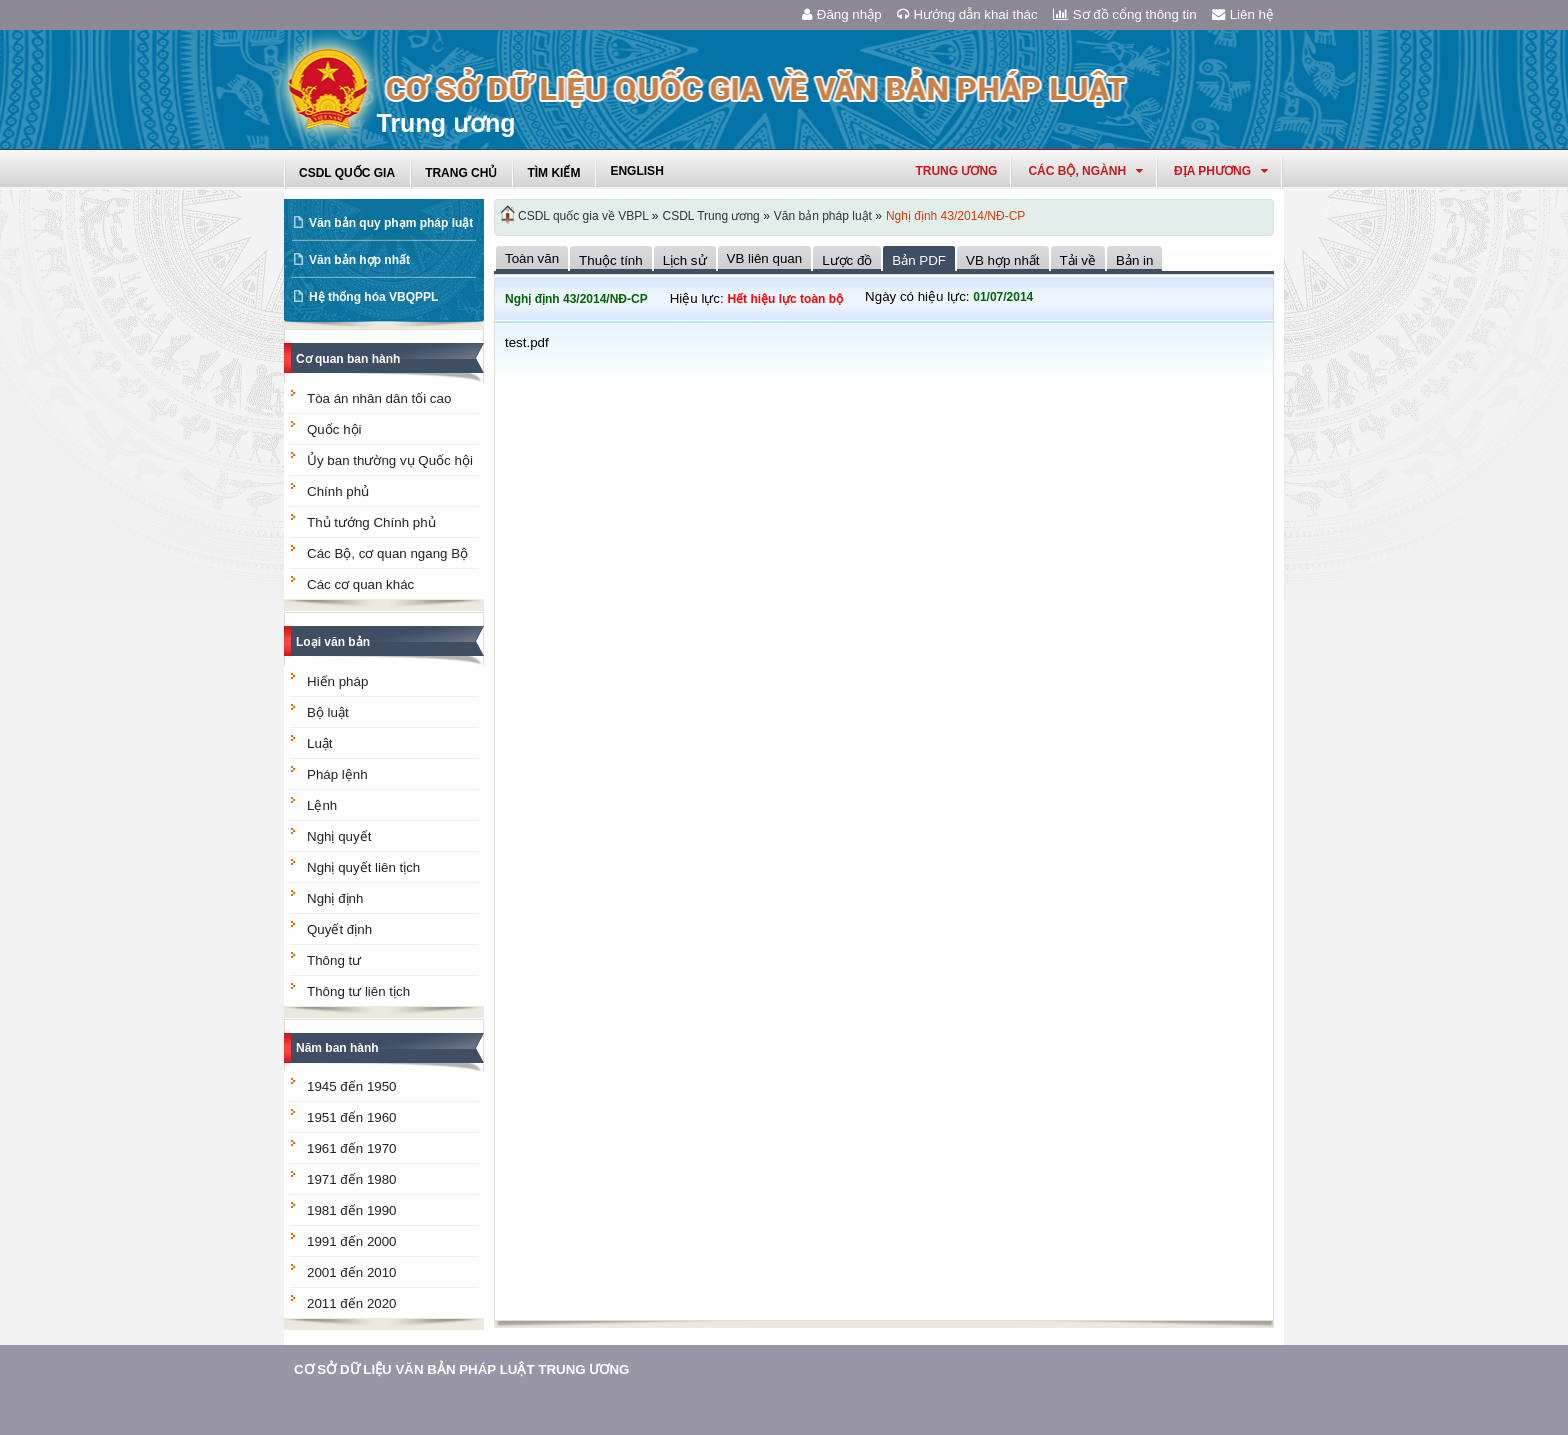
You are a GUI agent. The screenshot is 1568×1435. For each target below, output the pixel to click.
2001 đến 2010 (352, 1272)
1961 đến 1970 (352, 1148)
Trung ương (956, 171)
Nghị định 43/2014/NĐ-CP (955, 216)
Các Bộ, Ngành (1085, 171)
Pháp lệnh (337, 774)
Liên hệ (1243, 14)
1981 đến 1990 (352, 1210)
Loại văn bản (333, 642)
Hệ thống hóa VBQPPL (373, 297)
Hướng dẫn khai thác (967, 14)
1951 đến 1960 (352, 1117)
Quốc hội (334, 429)
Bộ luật (328, 712)
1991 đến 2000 (352, 1241)
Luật (320, 743)
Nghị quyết (339, 836)
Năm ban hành (337, 1048)
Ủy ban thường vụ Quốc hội (390, 460)
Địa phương (1221, 171)
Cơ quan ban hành (348, 359)
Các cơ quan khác (360, 584)
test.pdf (527, 342)
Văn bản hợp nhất (359, 260)
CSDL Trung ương (711, 216)
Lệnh (322, 805)
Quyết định (339, 929)
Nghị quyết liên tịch (363, 867)
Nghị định (335, 898)
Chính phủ (338, 491)
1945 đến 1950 (352, 1086)
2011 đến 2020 (352, 1303)
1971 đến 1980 (352, 1179)
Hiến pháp (337, 681)
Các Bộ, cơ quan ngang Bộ (387, 553)
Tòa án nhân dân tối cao (379, 398)
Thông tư (334, 960)
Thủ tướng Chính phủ (371, 522)
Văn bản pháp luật (823, 216)
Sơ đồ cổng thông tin (1125, 14)
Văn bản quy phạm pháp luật (391, 223)
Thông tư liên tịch (358, 991)
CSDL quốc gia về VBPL (583, 216)
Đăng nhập (842, 14)
